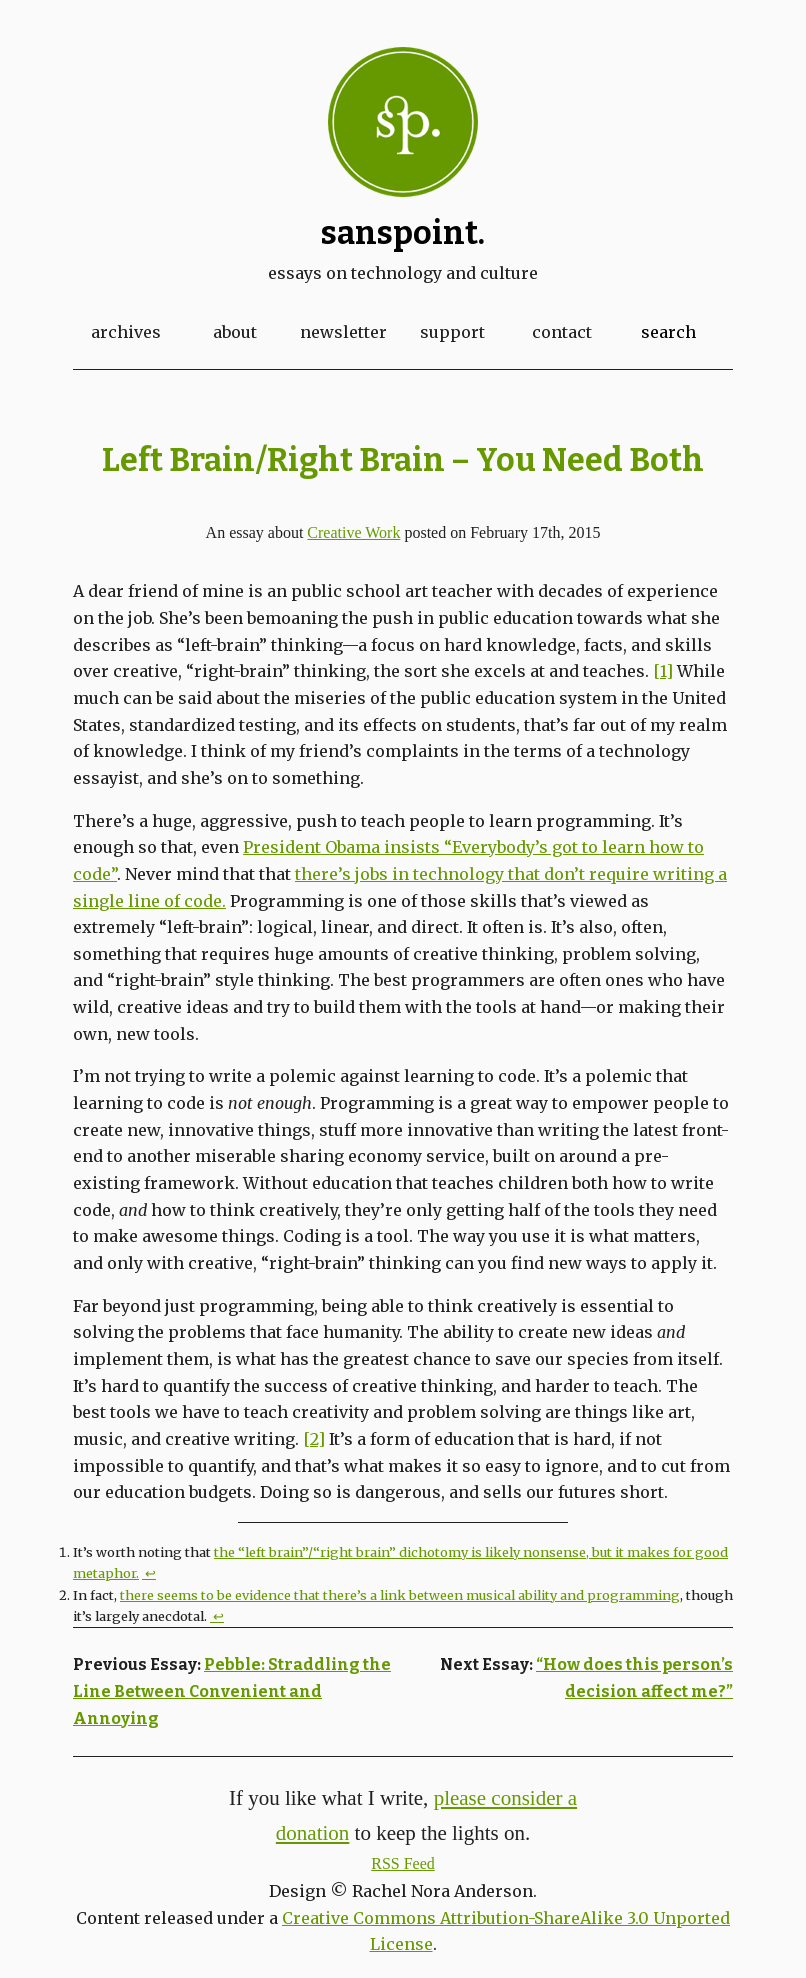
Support (452, 332)
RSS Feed (403, 1863)
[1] (663, 671)
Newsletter (343, 332)
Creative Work (353, 532)
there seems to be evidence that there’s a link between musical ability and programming (400, 1595)
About (235, 332)
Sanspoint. (403, 233)
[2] (314, 1439)
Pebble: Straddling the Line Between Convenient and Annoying (232, 1691)
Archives (126, 332)
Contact (562, 332)
